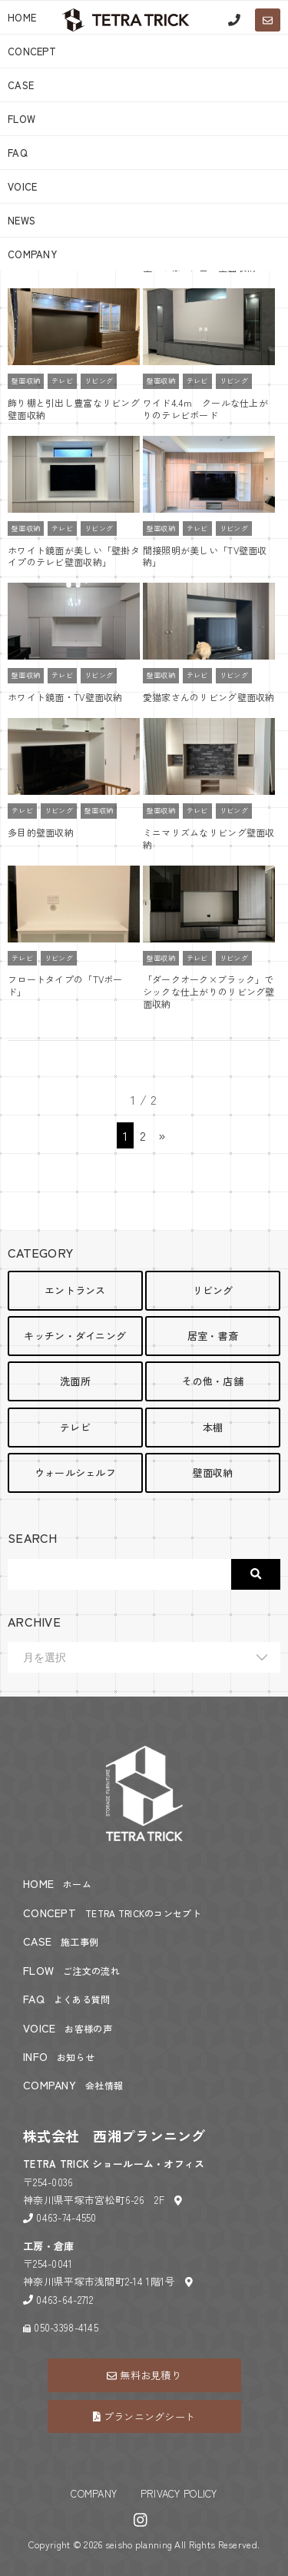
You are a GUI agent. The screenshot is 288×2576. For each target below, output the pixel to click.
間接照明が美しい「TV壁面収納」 (205, 556)
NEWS (21, 220)
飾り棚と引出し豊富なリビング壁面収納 (74, 408)
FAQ (18, 152)
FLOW (21, 118)
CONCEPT (32, 51)
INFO (58, 2056)
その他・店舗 (212, 1381)
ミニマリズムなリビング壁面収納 (209, 838)
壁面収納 (26, 381)
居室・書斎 (212, 1335)
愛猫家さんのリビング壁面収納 (209, 696)
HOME (57, 1883)
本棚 (213, 1427)
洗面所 (75, 1381)
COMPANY (32, 254)
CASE (21, 85)
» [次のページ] (161, 1135)
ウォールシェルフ (75, 1472)
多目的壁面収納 (41, 832)
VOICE (22, 186)
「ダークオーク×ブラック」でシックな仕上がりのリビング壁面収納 (209, 990)
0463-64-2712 (64, 2299)
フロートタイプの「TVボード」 (65, 985)
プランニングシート (144, 2416)
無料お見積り (144, 2375)
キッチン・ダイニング (75, 1335)
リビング (98, 381)
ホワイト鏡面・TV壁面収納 (65, 696)
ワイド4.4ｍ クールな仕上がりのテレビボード (205, 408)
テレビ (62, 381)
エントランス (75, 1290)
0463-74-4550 (66, 2217)
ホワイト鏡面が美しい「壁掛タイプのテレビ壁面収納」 (74, 556)
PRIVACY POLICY (179, 2493)
